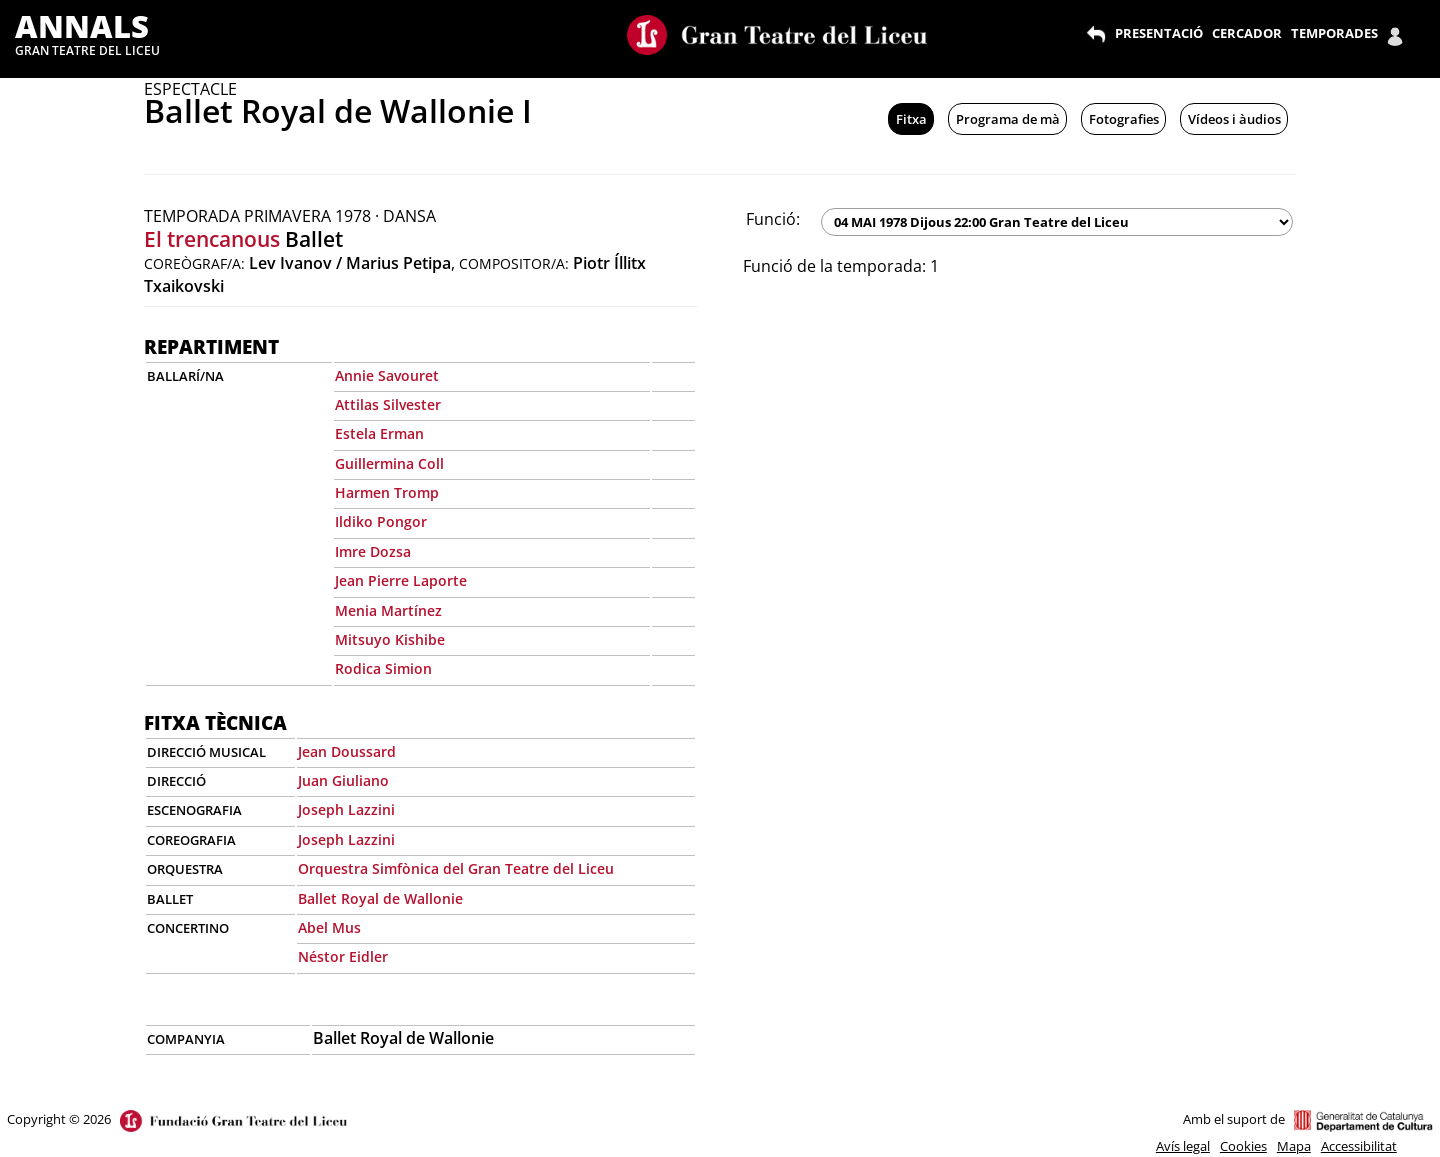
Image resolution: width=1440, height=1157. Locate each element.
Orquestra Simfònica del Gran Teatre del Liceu (456, 868)
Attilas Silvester (388, 404)
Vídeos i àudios (1234, 119)
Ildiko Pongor (381, 521)
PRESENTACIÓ (1159, 33)
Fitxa (911, 119)
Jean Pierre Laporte (401, 580)
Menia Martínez (388, 610)
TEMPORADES (1334, 33)
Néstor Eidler (343, 956)
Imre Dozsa (373, 551)
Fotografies (1124, 119)
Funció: (773, 219)
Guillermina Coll (389, 463)
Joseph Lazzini (346, 809)
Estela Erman (379, 433)
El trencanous (212, 239)
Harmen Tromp (387, 492)
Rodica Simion (383, 668)
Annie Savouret (387, 375)
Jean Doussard (347, 751)
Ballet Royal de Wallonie (380, 898)
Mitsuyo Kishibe (390, 639)
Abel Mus (329, 927)
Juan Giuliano (343, 780)
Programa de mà (1008, 119)
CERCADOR (1247, 33)
